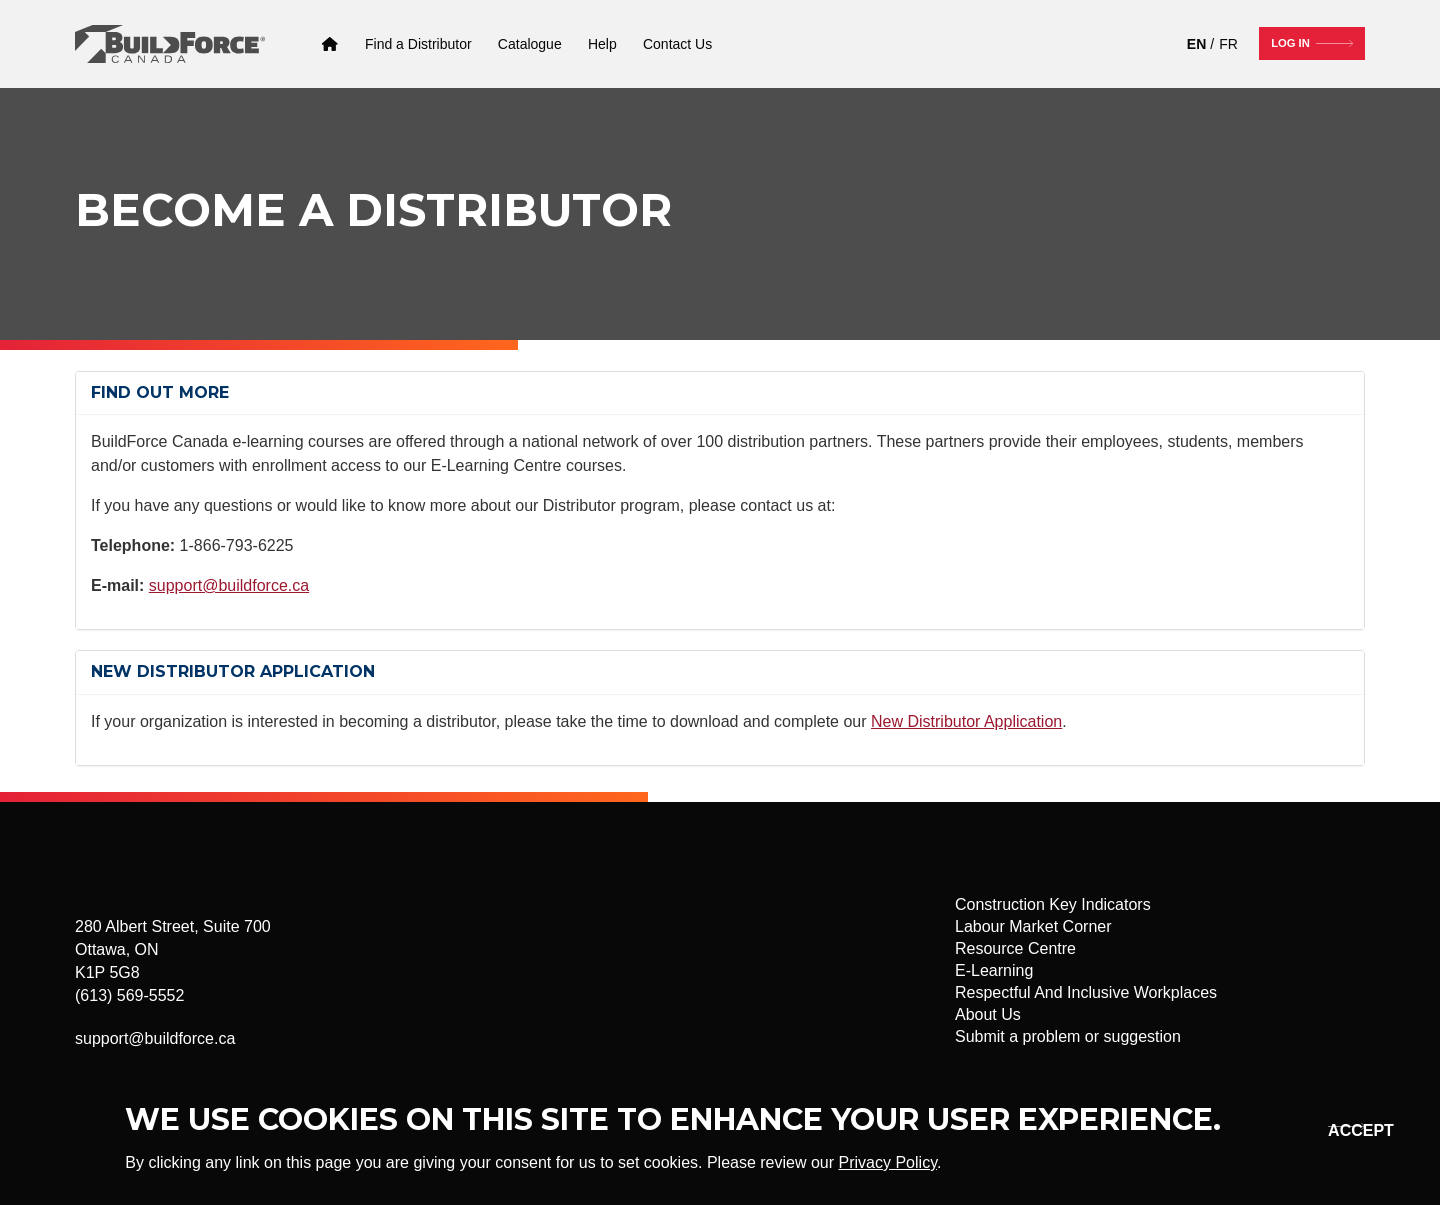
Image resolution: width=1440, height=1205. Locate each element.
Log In (1290, 43)
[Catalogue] (530, 44)
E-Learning (994, 970)
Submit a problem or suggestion (1068, 1036)
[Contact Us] (677, 44)
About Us (988, 1014)
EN (1196, 44)
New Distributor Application (966, 721)
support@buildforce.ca (229, 585)
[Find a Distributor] (418, 44)
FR (1228, 44)
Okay (1343, 1130)
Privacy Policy (888, 1162)
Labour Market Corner (1033, 926)
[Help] (602, 44)
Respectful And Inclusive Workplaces (1086, 992)
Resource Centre (1015, 948)
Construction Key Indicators (1053, 904)
